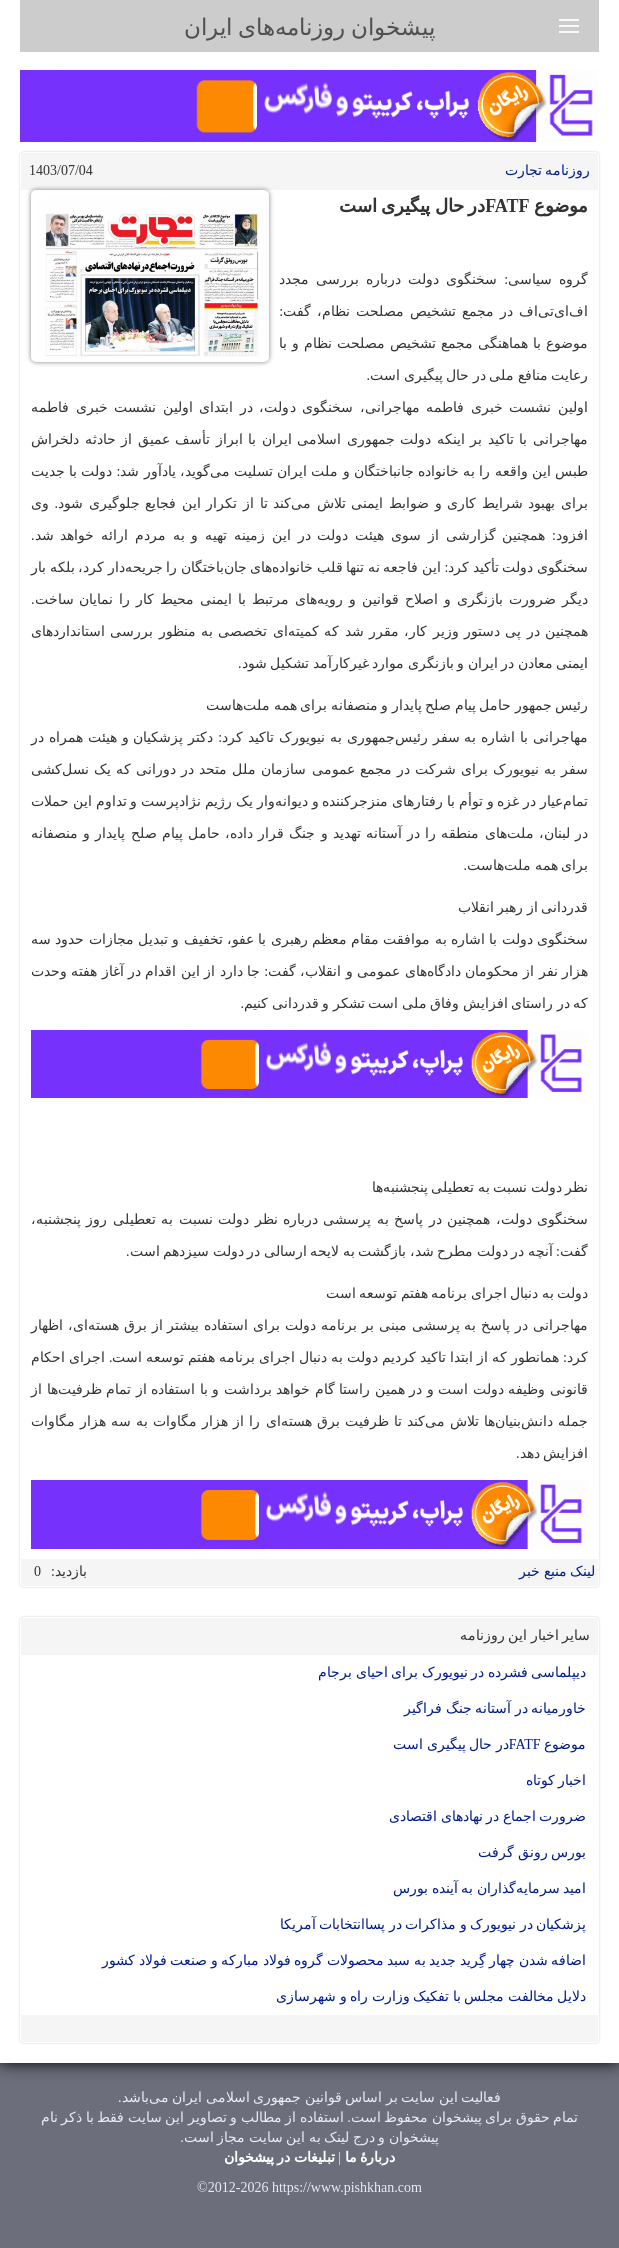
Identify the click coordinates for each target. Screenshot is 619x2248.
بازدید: (69, 1571)
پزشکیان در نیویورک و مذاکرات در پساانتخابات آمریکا (433, 1924)
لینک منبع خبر (557, 1571)
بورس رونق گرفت (532, 1852)
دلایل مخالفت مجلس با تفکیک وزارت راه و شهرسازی (431, 1996)
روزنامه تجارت (548, 170)
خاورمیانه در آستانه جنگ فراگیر (495, 1708)
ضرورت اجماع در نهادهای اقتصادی (487, 1816)
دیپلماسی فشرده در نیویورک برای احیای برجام (452, 1672)
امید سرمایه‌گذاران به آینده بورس (489, 1888)
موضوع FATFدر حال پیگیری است (489, 1744)
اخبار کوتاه (556, 1780)
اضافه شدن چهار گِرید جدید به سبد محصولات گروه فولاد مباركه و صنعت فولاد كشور (344, 1960)
